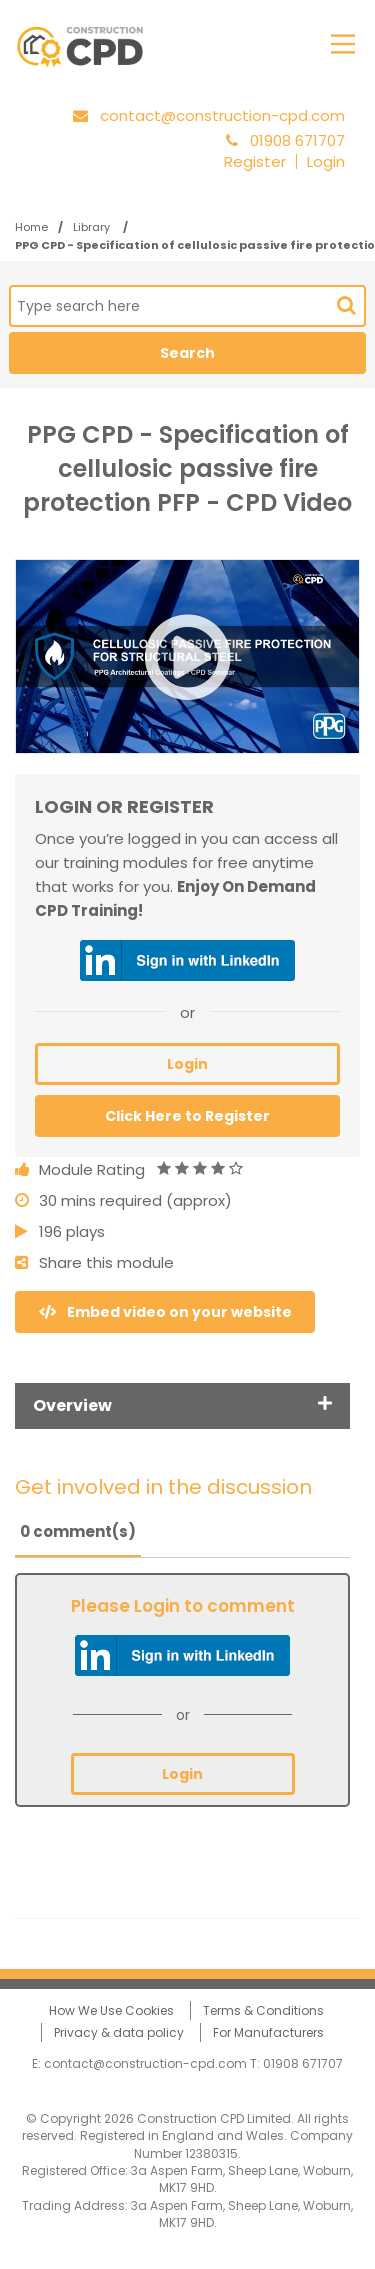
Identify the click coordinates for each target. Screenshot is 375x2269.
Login (326, 161)
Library (93, 227)
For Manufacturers (268, 2032)
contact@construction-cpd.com (222, 115)
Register (255, 161)
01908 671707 (303, 2063)
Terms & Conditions (263, 2010)
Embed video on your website (165, 1312)
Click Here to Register (187, 1116)
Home (31, 227)
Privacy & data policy (119, 2032)
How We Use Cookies (111, 2010)
